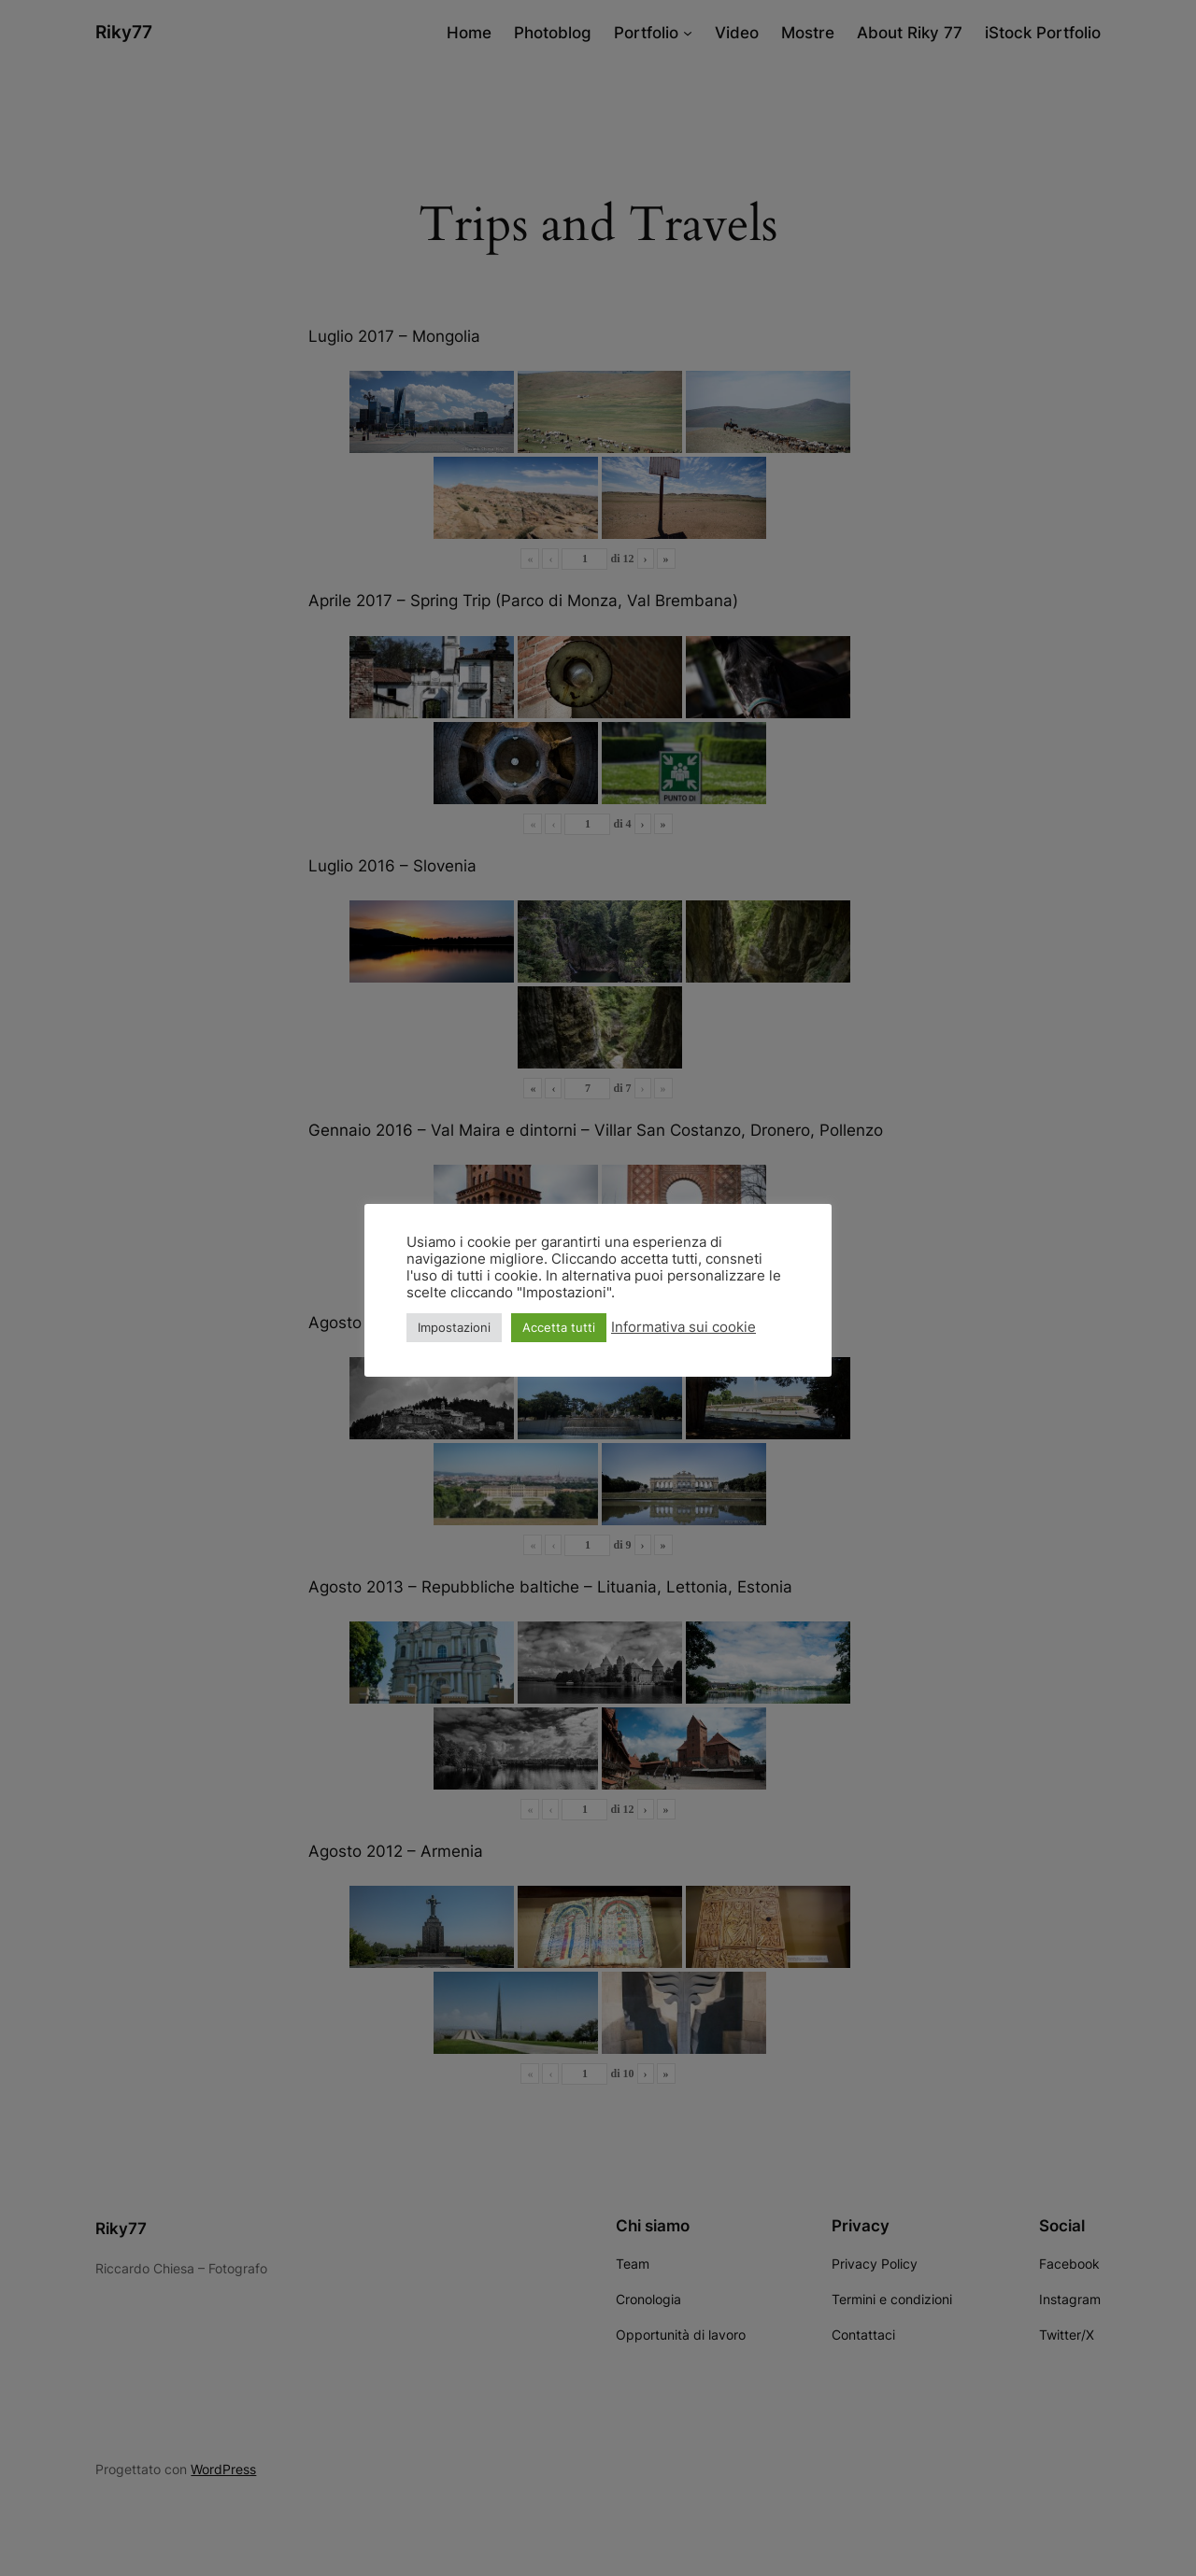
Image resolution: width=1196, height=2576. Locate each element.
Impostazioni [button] (454, 1327)
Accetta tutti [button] (558, 1327)
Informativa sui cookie (683, 1327)
